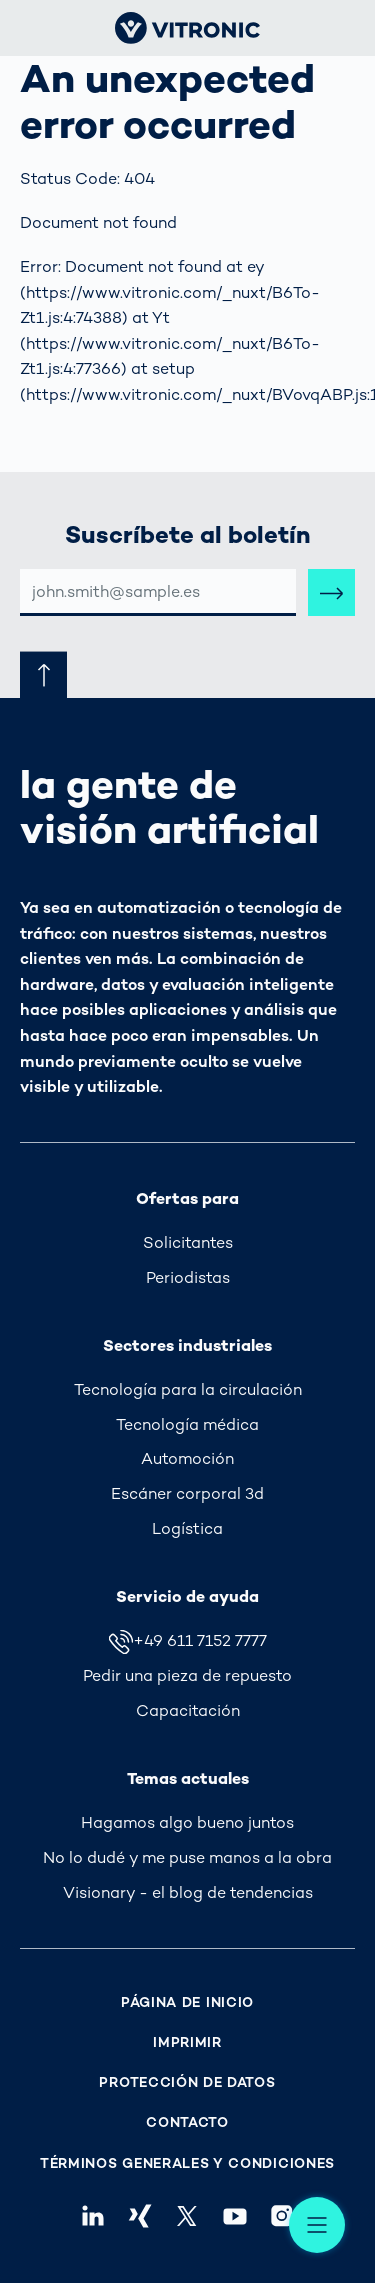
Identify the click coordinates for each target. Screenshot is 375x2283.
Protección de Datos (187, 2082)
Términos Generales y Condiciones (187, 2163)
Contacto (187, 2122)
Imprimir (187, 2042)
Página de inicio (187, 2002)
